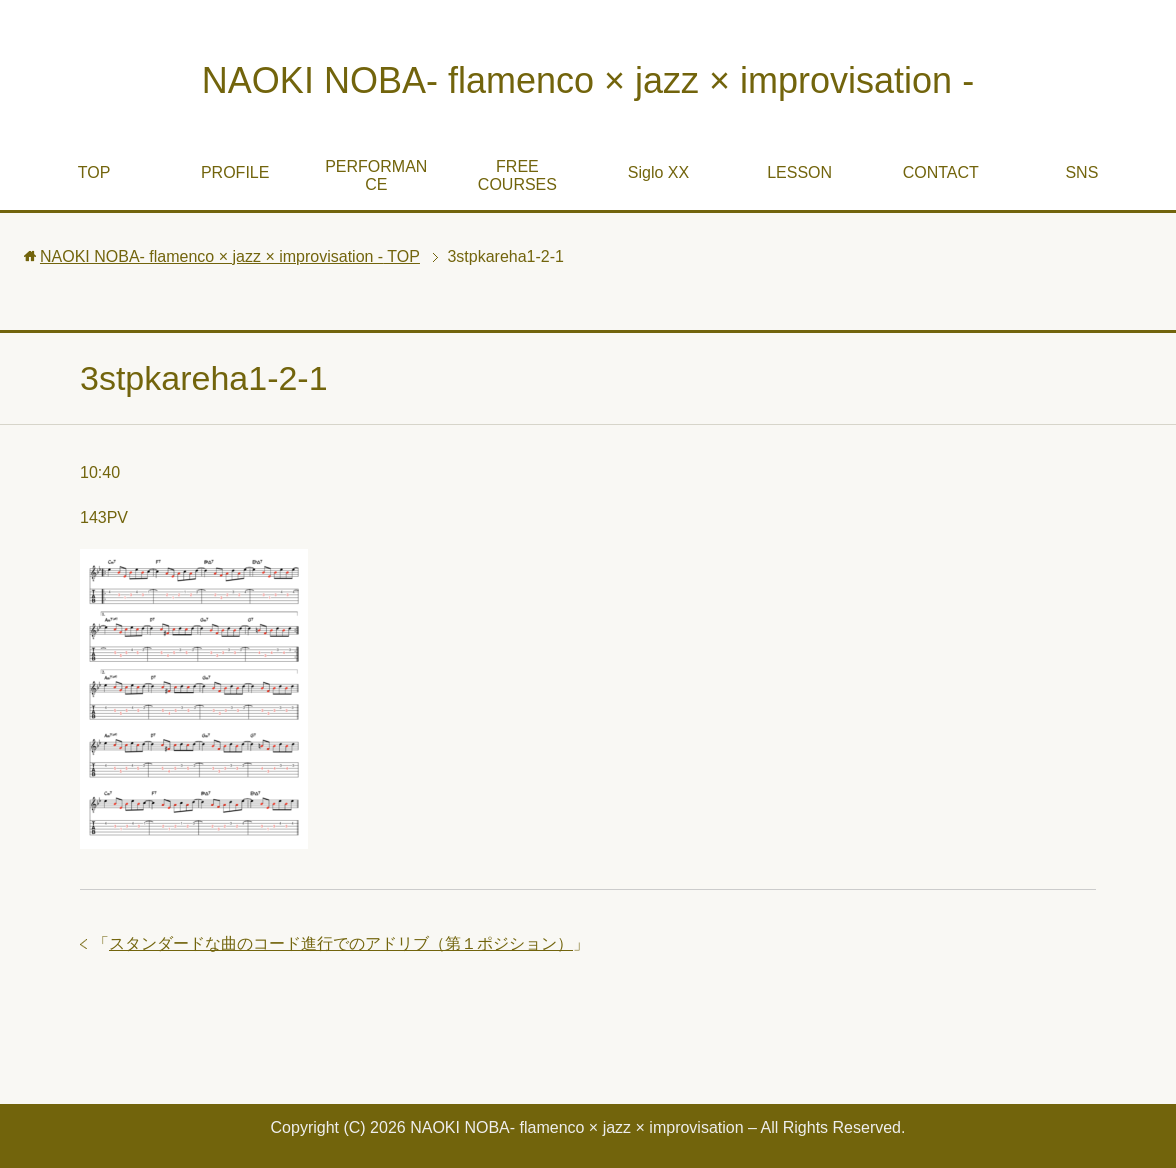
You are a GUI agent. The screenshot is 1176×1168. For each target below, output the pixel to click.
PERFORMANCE (376, 175)
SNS (1081, 172)
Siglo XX (658, 172)
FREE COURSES (517, 175)
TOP (94, 172)
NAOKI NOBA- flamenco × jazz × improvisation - (588, 80)
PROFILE (235, 172)
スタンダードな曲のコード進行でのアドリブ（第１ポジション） (341, 943)
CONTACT (941, 172)
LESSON (799, 172)
